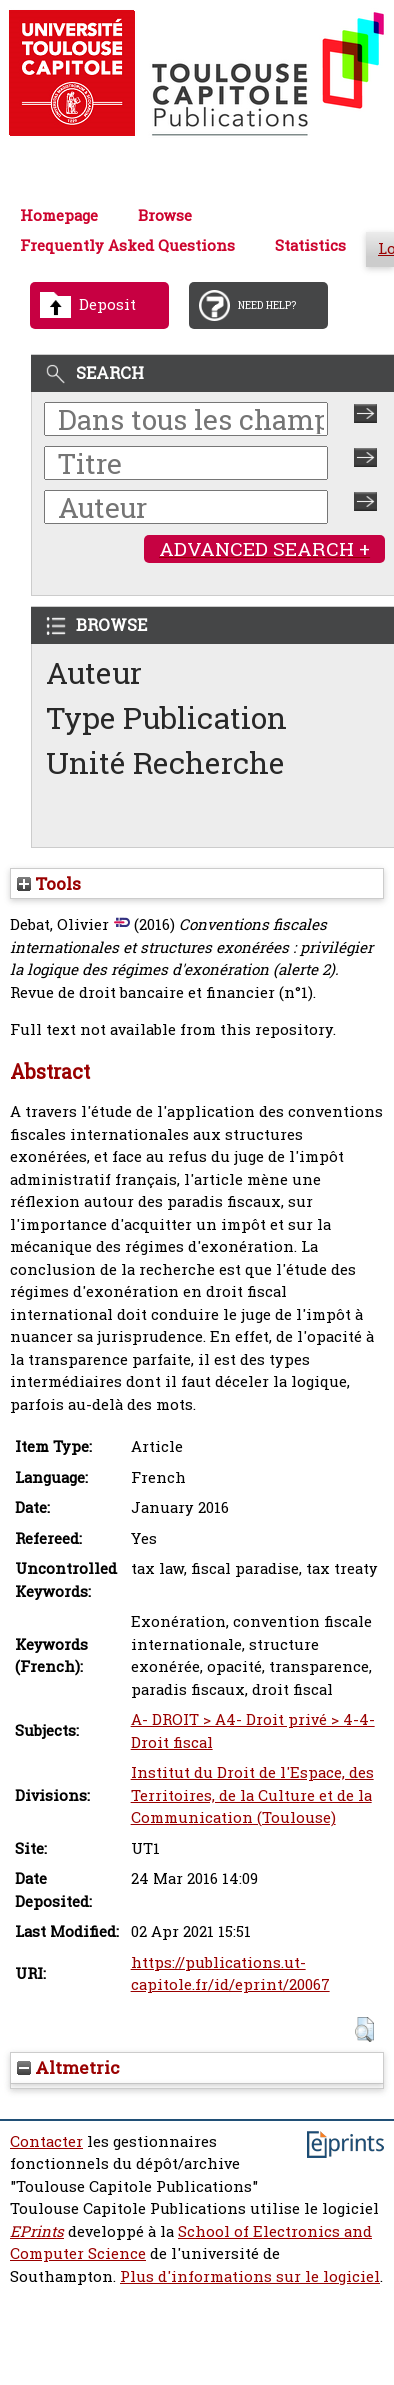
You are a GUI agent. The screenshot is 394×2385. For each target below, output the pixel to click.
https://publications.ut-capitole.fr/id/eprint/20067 (230, 1974)
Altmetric (68, 2067)
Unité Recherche (165, 762)
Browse (165, 215)
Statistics (310, 245)
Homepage (59, 215)
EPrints (37, 2231)
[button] (364, 2029)
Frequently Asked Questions (127, 245)
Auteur (94, 672)
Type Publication (166, 717)
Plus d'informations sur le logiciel (250, 2276)
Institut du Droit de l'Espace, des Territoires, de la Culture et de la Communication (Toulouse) (252, 1795)
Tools (49, 883)
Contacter (46, 2141)
